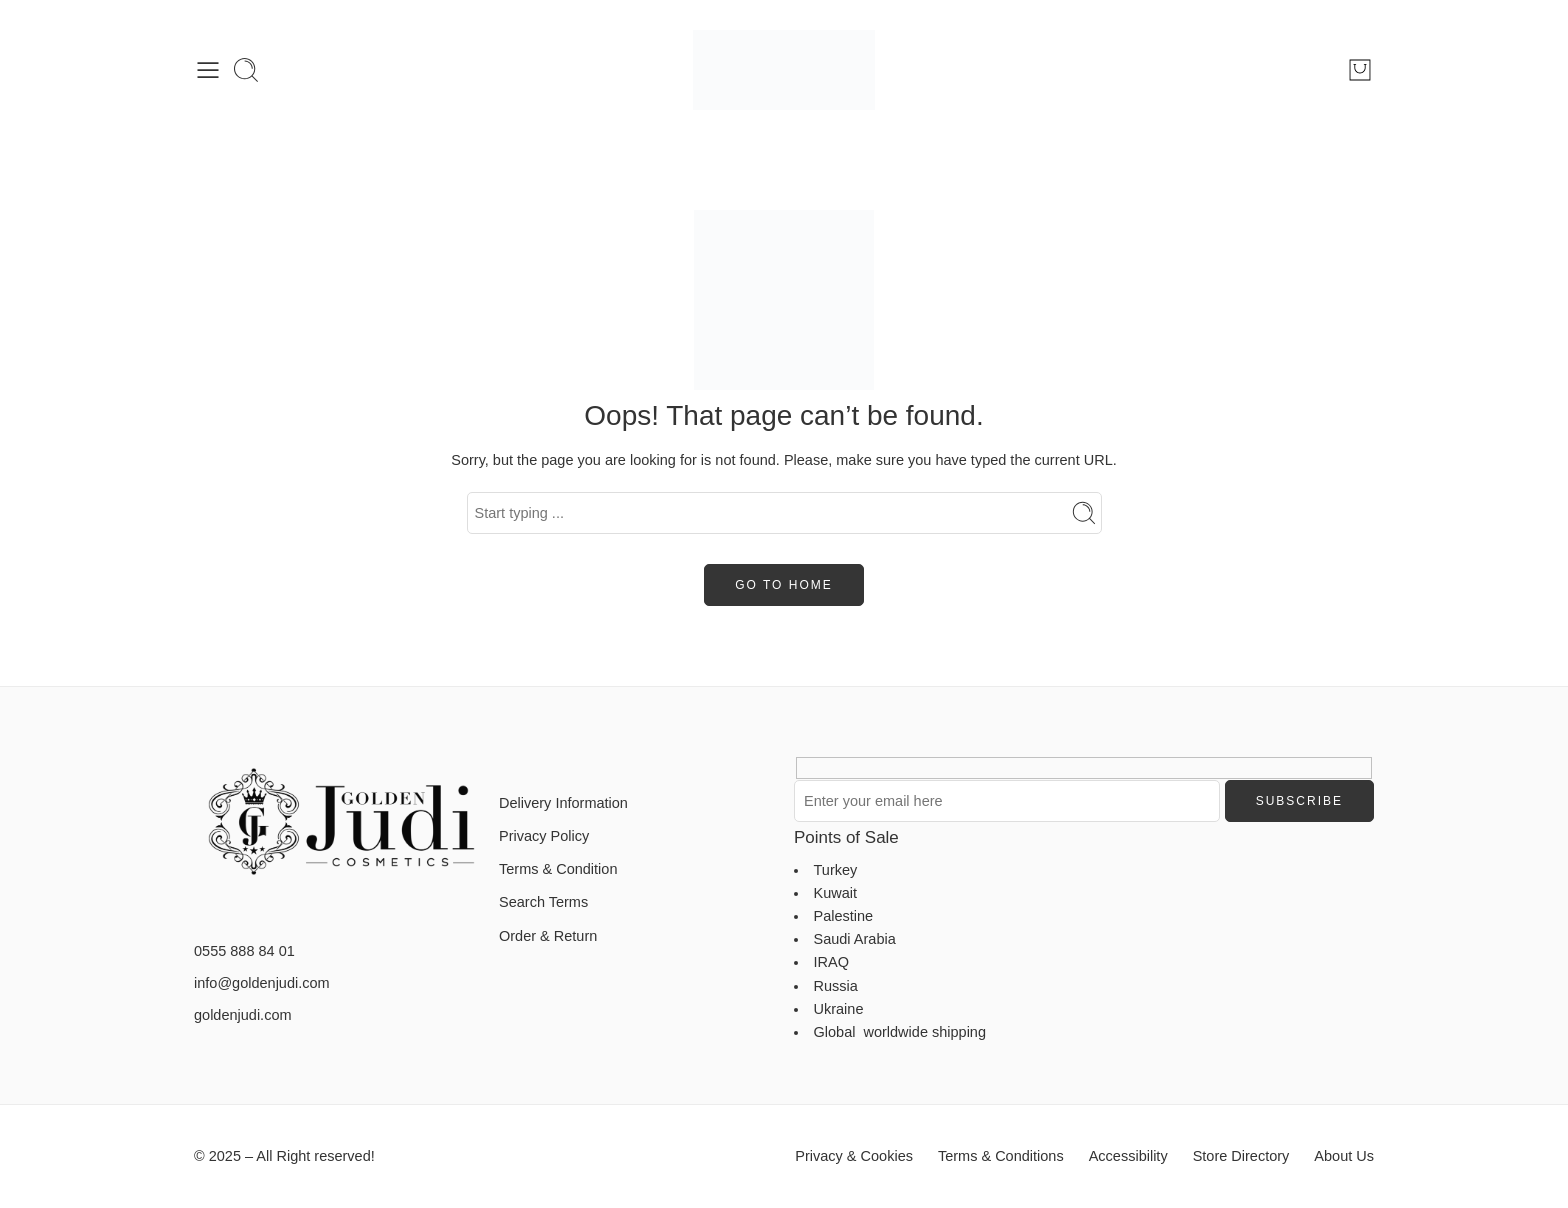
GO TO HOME (784, 585)
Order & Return (548, 936)
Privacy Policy (544, 836)
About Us (1344, 1156)
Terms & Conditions (1001, 1156)
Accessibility (1128, 1156)
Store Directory (1241, 1156)
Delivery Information (563, 803)
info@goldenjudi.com (262, 983)
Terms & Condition (558, 869)
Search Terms (543, 902)
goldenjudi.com (243, 1015)
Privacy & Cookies (854, 1156)
